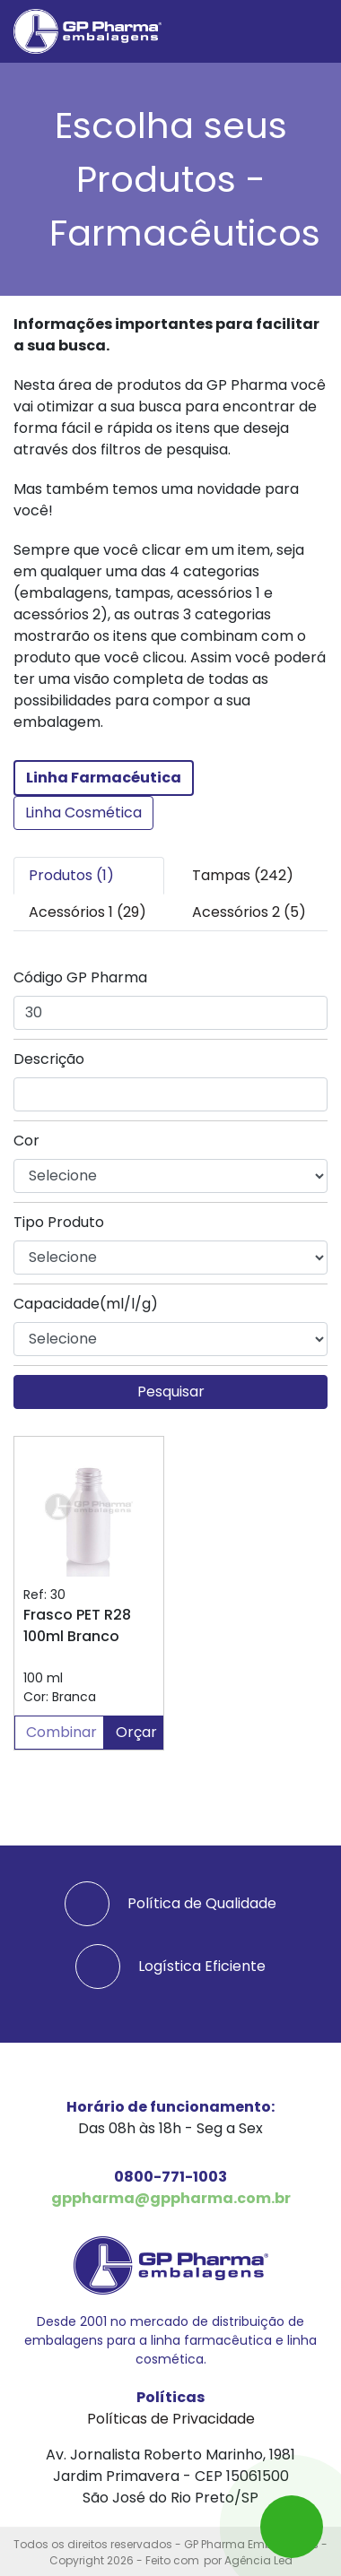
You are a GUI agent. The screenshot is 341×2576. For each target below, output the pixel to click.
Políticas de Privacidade (171, 2418)
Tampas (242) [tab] (242, 875)
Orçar (136, 1732)
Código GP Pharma (80, 977)
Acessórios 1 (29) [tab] (87, 912)
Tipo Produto (58, 1222)
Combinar (61, 1732)
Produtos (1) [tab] (71, 875)
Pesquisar (171, 1391)
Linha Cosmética (83, 812)
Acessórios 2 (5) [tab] (249, 912)
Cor (26, 1140)
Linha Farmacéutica (103, 777)
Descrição (48, 1059)
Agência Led (258, 2560)
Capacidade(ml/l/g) (85, 1303)
